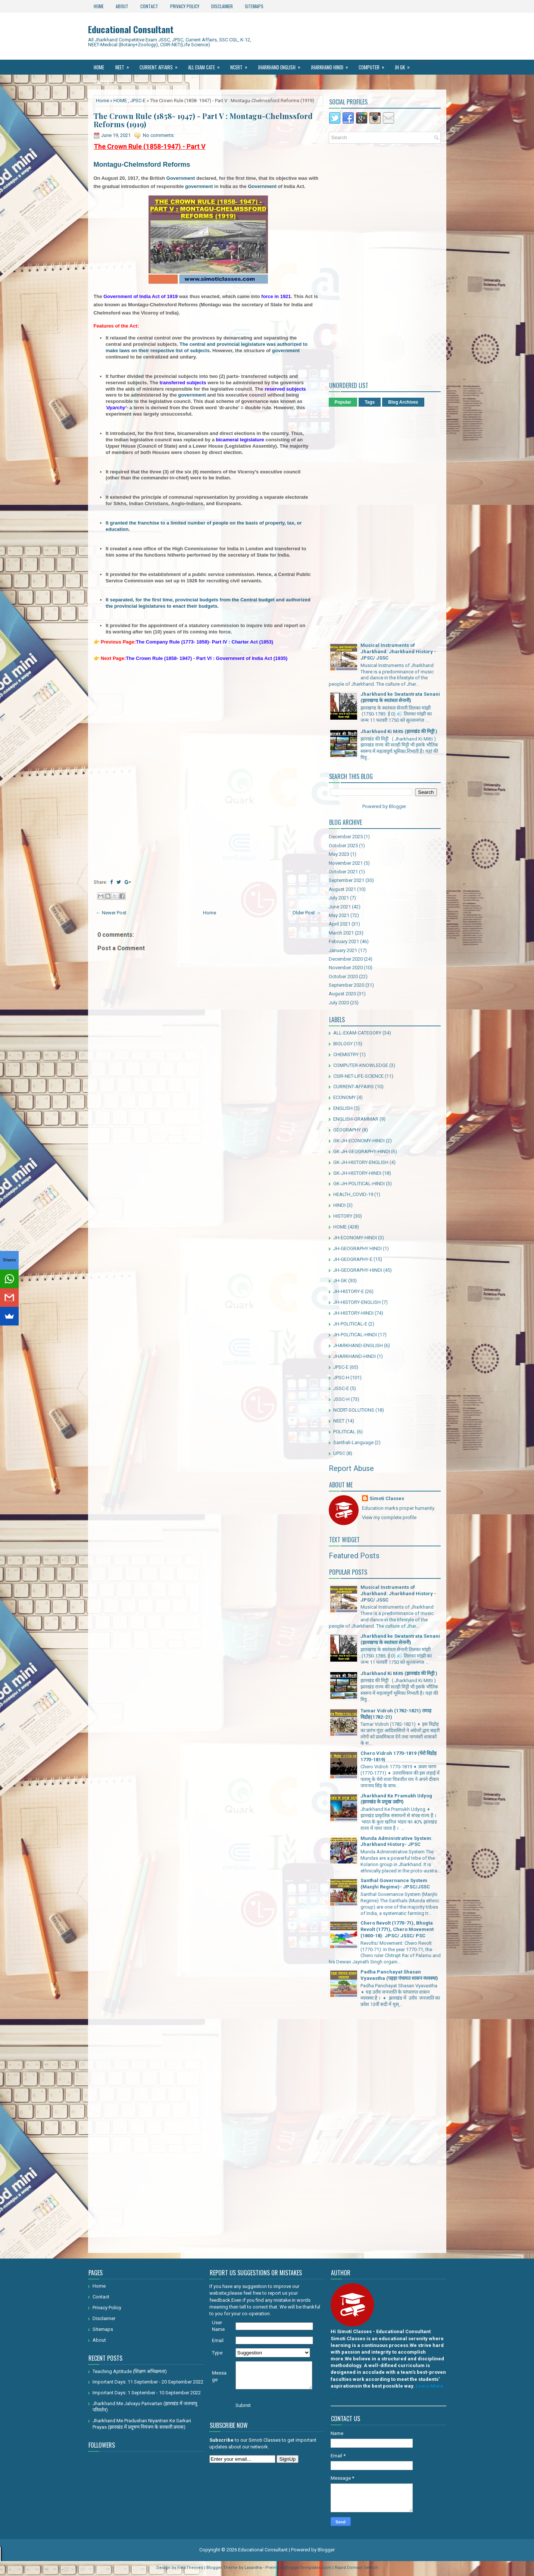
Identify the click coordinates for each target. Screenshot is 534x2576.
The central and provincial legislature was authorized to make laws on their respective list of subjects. (206, 347)
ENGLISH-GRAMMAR (355, 1119)
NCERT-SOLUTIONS (353, 1410)
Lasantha (253, 2567)
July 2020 (339, 1002)
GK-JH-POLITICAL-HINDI (359, 1183)
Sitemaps (254, 6)
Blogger (397, 806)
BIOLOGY (343, 1043)
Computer (374, 65)
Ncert (241, 65)
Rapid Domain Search (356, 2567)
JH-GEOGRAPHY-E (352, 1259)
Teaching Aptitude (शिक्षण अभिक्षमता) (130, 2371)
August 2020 (342, 993)
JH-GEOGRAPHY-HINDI (357, 1270)
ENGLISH (343, 1108)
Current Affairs (161, 65)
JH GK (405, 65)
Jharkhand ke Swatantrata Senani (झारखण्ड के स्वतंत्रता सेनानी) (400, 697)
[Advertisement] (208, 719)
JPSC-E (138, 100)
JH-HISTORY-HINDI (353, 1313)
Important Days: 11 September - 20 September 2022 (148, 2382)
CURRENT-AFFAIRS (353, 1086)
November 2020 (346, 967)
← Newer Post (111, 912)
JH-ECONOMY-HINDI (355, 1237)
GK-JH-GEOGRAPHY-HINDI (361, 1151)
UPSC (339, 1453)
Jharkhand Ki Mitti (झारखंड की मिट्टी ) (398, 731)
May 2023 (339, 854)
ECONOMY (344, 1097)
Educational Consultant (131, 29)
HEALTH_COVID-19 (353, 1194)
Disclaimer (222, 6)
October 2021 (343, 871)
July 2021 (339, 898)
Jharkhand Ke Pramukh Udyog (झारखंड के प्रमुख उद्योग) (396, 1799)
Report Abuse (351, 1468)
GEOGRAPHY (347, 1130)
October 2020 (343, 976)
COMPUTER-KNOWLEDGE (360, 1065)
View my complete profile (389, 1517)
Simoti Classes (386, 1498)
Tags (370, 402)
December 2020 (346, 959)
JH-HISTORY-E (348, 1291)
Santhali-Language (353, 1442)
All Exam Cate (206, 65)
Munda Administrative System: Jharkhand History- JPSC (396, 1841)
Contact (149, 6)
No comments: (159, 135)
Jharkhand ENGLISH (281, 65)
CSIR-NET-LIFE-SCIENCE (358, 1076)
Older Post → (307, 912)
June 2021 (340, 907)
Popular (343, 402)
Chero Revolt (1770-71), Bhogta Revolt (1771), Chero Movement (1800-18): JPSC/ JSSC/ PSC (397, 1929)
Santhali (107, 80)
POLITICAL (344, 1431)
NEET (124, 65)
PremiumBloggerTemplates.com (298, 2567)
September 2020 (346, 985)
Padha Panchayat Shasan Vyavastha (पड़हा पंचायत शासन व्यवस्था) (399, 1975)
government (199, 186)
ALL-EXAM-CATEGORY (357, 1033)
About (122, 6)
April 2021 (339, 924)
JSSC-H (341, 1399)
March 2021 (341, 933)
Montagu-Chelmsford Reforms (142, 164)
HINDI (339, 1205)
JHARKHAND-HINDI (354, 1356)
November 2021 (346, 863)
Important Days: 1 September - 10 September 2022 (147, 2392)
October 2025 (343, 845)
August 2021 (342, 889)
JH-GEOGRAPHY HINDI (357, 1248)
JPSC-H (341, 1377)
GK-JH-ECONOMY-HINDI (359, 1140)
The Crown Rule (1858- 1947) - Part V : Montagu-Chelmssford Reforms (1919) (203, 120)
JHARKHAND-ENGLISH (358, 1345)
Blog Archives (403, 402)
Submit (243, 2405)
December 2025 (346, 836)
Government (180, 178)
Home (99, 6)
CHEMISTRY (346, 1054)
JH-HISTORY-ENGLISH (357, 1302)
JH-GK (340, 1280)
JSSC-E (341, 1388)
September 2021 (346, 880)
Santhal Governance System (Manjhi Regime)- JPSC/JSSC (395, 1884)
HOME (120, 100)
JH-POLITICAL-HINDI (355, 1334)
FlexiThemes (190, 2567)
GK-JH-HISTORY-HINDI (357, 1173)
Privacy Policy (184, 6)
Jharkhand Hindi (332, 65)
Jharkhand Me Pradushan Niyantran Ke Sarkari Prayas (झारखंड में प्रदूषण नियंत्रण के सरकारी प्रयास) (142, 2424)
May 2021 (339, 915)
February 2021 (344, 941)
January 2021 (343, 950)
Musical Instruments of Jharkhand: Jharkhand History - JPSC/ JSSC (398, 651)
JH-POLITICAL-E (350, 1324)
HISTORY (342, 1216)
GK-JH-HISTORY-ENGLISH (360, 1162)
